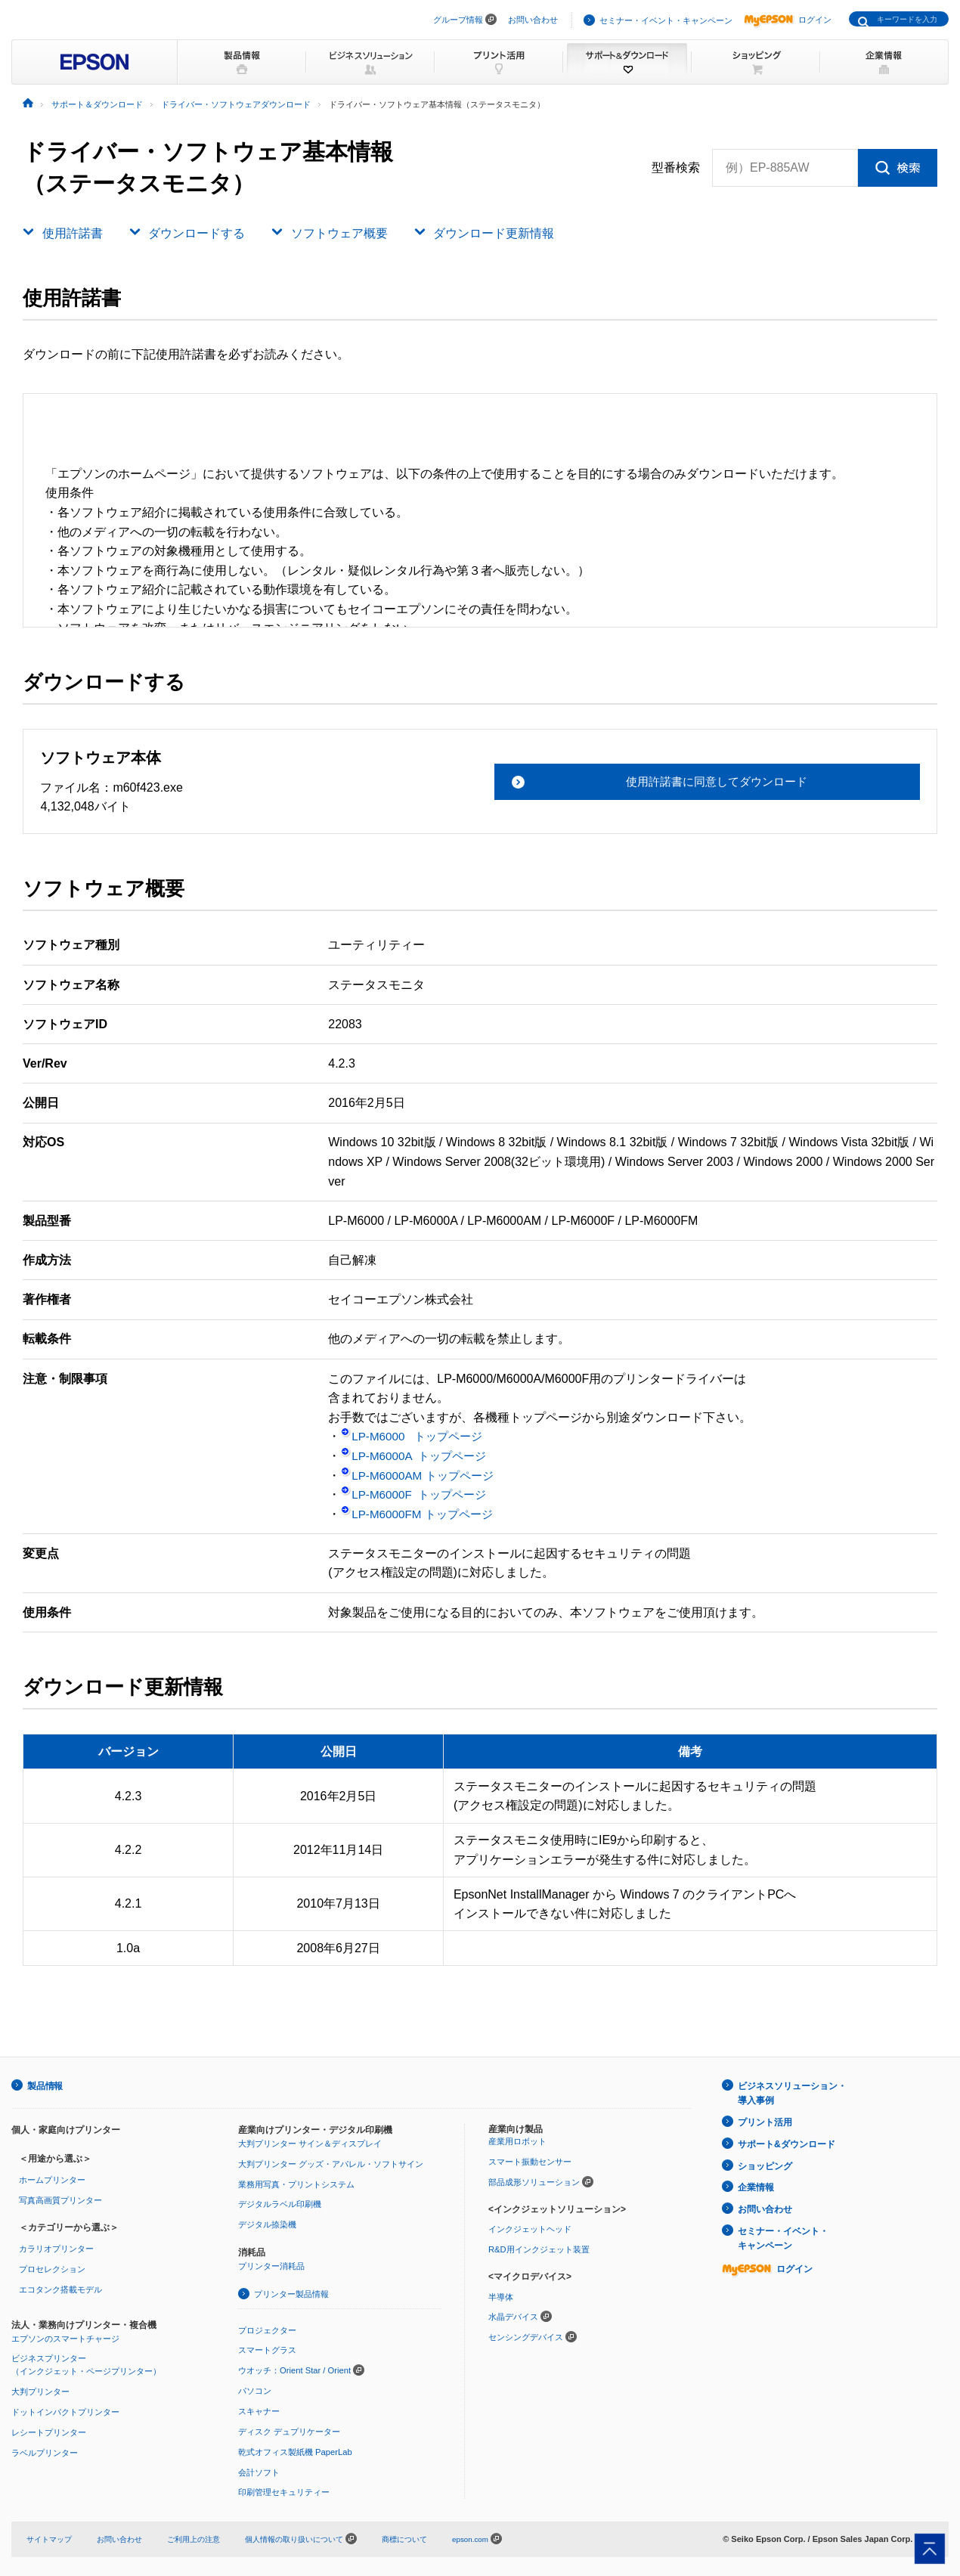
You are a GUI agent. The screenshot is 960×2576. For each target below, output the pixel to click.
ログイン (787, 19)
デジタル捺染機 (267, 2222)
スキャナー (259, 2408)
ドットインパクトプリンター (65, 2409)
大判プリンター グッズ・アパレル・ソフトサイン (330, 2162)
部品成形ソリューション (534, 2181)
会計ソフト (259, 2468)
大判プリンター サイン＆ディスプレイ (310, 2142)
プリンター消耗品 (271, 2264)
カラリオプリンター (56, 2247)
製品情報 (45, 2085)
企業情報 (756, 2183)
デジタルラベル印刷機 (279, 2203)
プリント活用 (765, 2120)
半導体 (500, 2294)
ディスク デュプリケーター (289, 2428)
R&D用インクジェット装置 (538, 2247)
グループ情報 (458, 19)
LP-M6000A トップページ (417, 1455)
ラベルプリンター (44, 2449)
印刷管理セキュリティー (284, 2489)
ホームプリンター (52, 2179)
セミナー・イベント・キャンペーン (665, 20)
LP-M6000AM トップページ (420, 1475)
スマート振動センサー (529, 2160)
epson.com (501, 2535)
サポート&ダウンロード (786, 2141)
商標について (431, 2535)
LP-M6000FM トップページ (420, 1514)
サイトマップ (51, 2535)
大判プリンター (40, 2389)
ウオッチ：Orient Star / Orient (294, 2368)
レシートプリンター (48, 2429)
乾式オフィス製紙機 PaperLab (294, 2448)
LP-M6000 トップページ (415, 1436)
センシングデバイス (525, 2335)
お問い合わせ (533, 19)
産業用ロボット (517, 2140)
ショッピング (765, 2162)
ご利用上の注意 (205, 2535)
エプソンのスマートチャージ (65, 2336)
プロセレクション (52, 2267)
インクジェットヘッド (529, 2228)
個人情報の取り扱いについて (320, 2535)
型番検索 (676, 168)
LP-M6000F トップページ (417, 1494)
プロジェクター (267, 2328)
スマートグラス (267, 2347)
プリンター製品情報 (291, 2291)
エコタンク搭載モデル (60, 2287)
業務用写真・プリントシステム (296, 2182)
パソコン (254, 2388)
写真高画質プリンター (60, 2198)
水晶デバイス (513, 2315)
